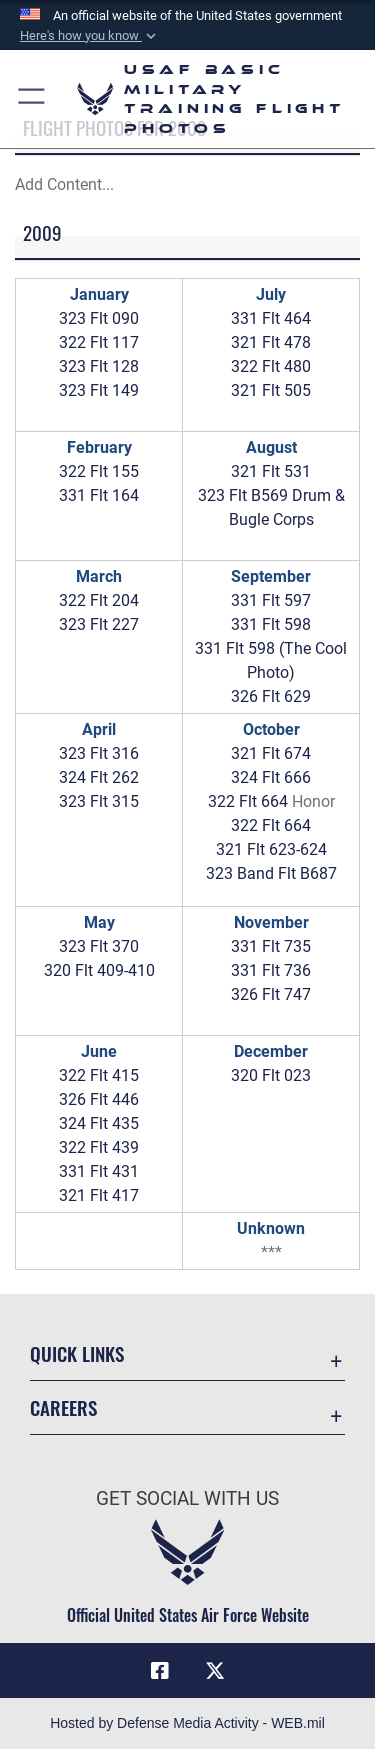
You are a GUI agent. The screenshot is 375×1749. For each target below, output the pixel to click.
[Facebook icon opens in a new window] (160, 1671)
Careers (63, 1407)
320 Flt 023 (271, 1075)
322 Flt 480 (271, 366)
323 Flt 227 (99, 624)
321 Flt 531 (271, 471)
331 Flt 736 (271, 970)
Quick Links (77, 1353)
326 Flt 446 (99, 1099)
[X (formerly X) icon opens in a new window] (215, 1671)
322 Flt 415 (99, 1075)
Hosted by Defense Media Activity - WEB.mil (187, 1723)
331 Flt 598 (271, 624)
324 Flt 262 (99, 777)
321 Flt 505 (271, 390)
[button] (90, 36)
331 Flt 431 (99, 1171)
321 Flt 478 (271, 342)
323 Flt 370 (99, 946)
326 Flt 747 (271, 994)
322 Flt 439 (99, 1147)
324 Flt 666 (271, 777)
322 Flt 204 (99, 600)
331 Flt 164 (99, 495)
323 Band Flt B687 (271, 873)
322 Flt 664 (248, 801)
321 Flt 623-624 (271, 849)
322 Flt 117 (99, 342)
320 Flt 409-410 (99, 970)
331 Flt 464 (271, 318)
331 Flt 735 (271, 946)
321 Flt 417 (99, 1195)
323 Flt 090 (99, 318)
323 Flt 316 (99, 753)
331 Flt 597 (271, 600)
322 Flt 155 (99, 471)
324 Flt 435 (99, 1123)
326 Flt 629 (271, 696)
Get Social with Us (187, 1498)
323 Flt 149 (99, 390)
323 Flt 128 (99, 366)
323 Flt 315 (99, 801)
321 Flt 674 (271, 753)
